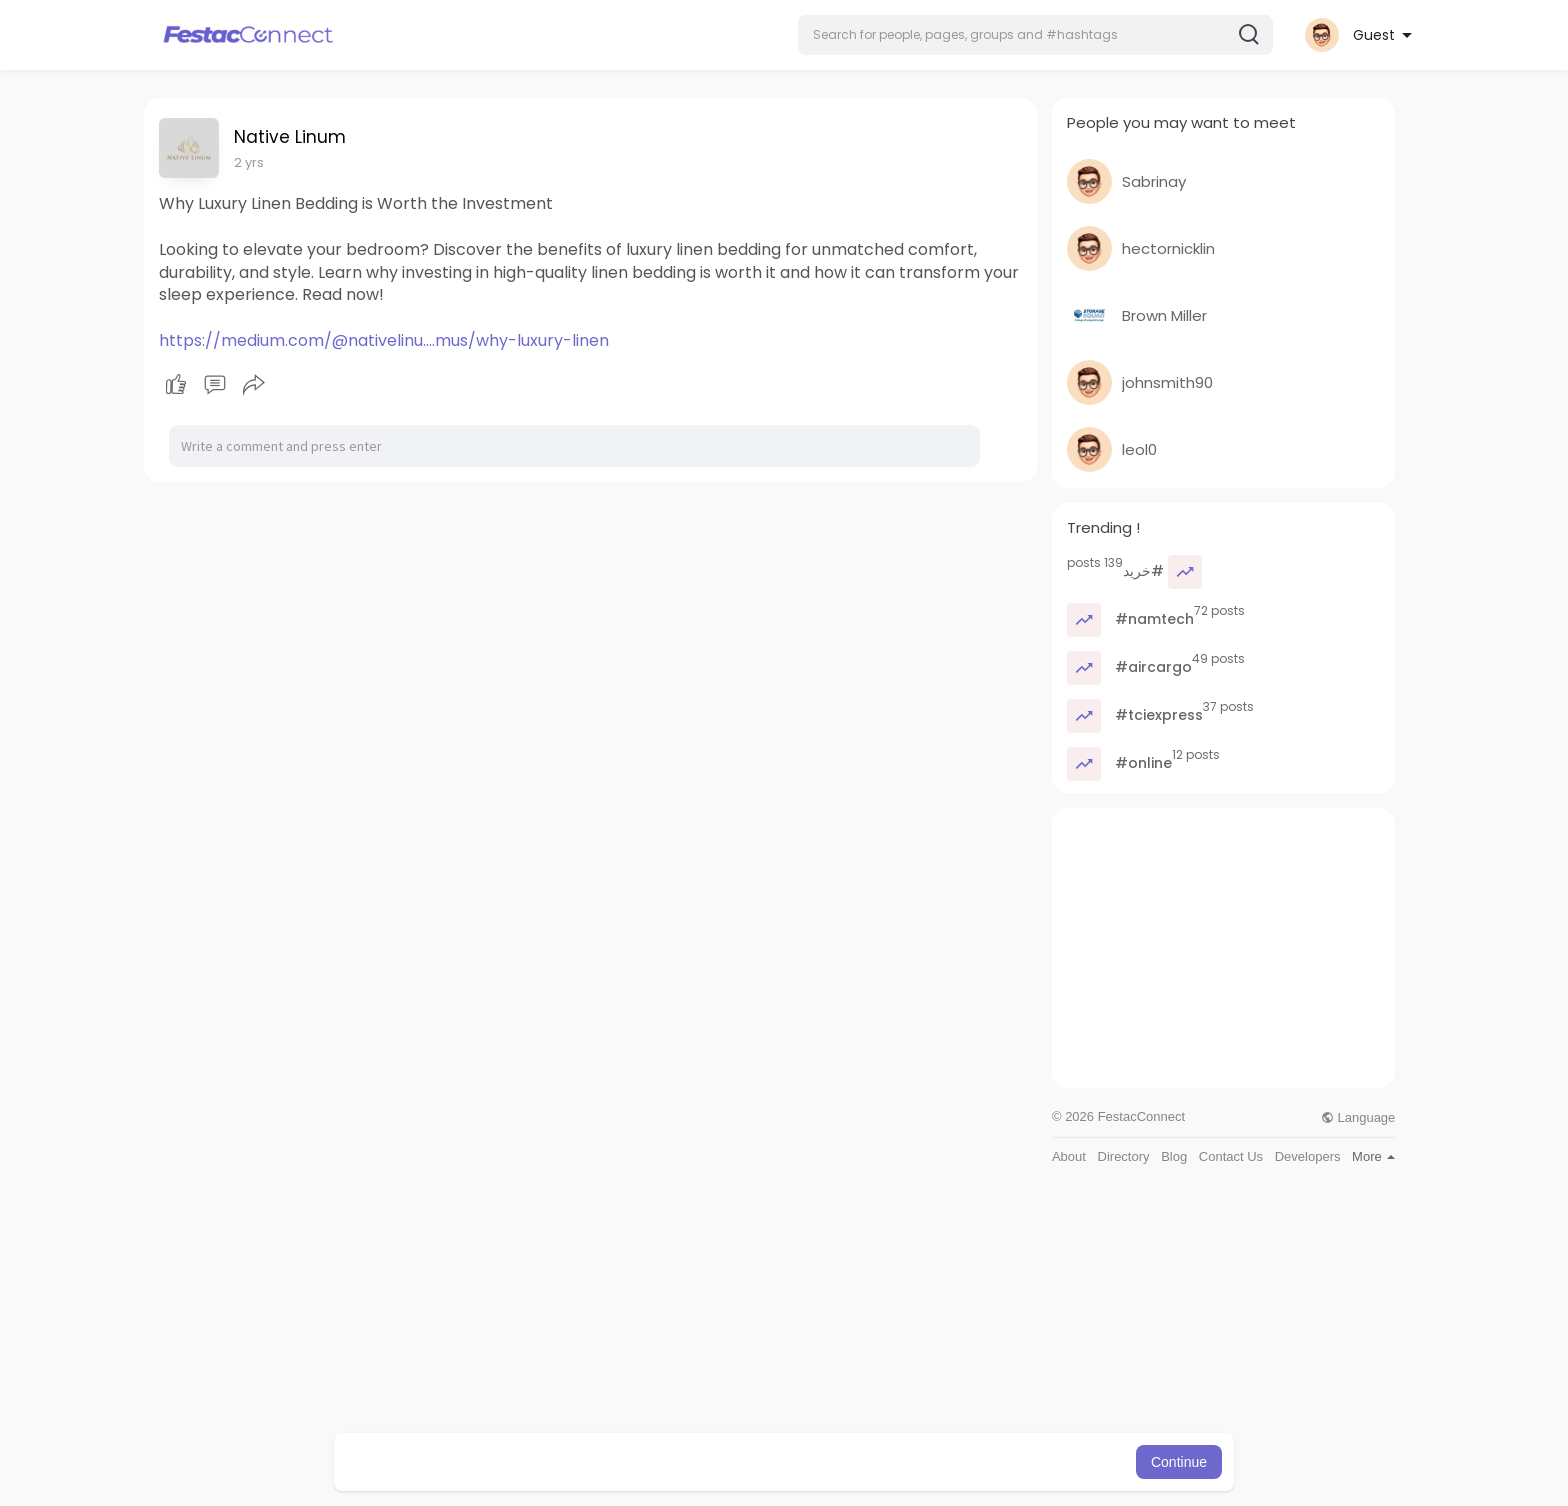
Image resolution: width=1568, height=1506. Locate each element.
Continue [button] (1179, 1462)
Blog (1174, 1156)
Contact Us (1231, 1156)
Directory (1124, 1156)
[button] (1035, 35)
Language (1358, 1117)
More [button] (1373, 1156)
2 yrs (249, 162)
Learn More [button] (886, 1462)
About (1069, 1156)
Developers (1308, 1156)
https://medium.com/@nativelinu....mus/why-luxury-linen (384, 340)
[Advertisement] (1223, 948)
